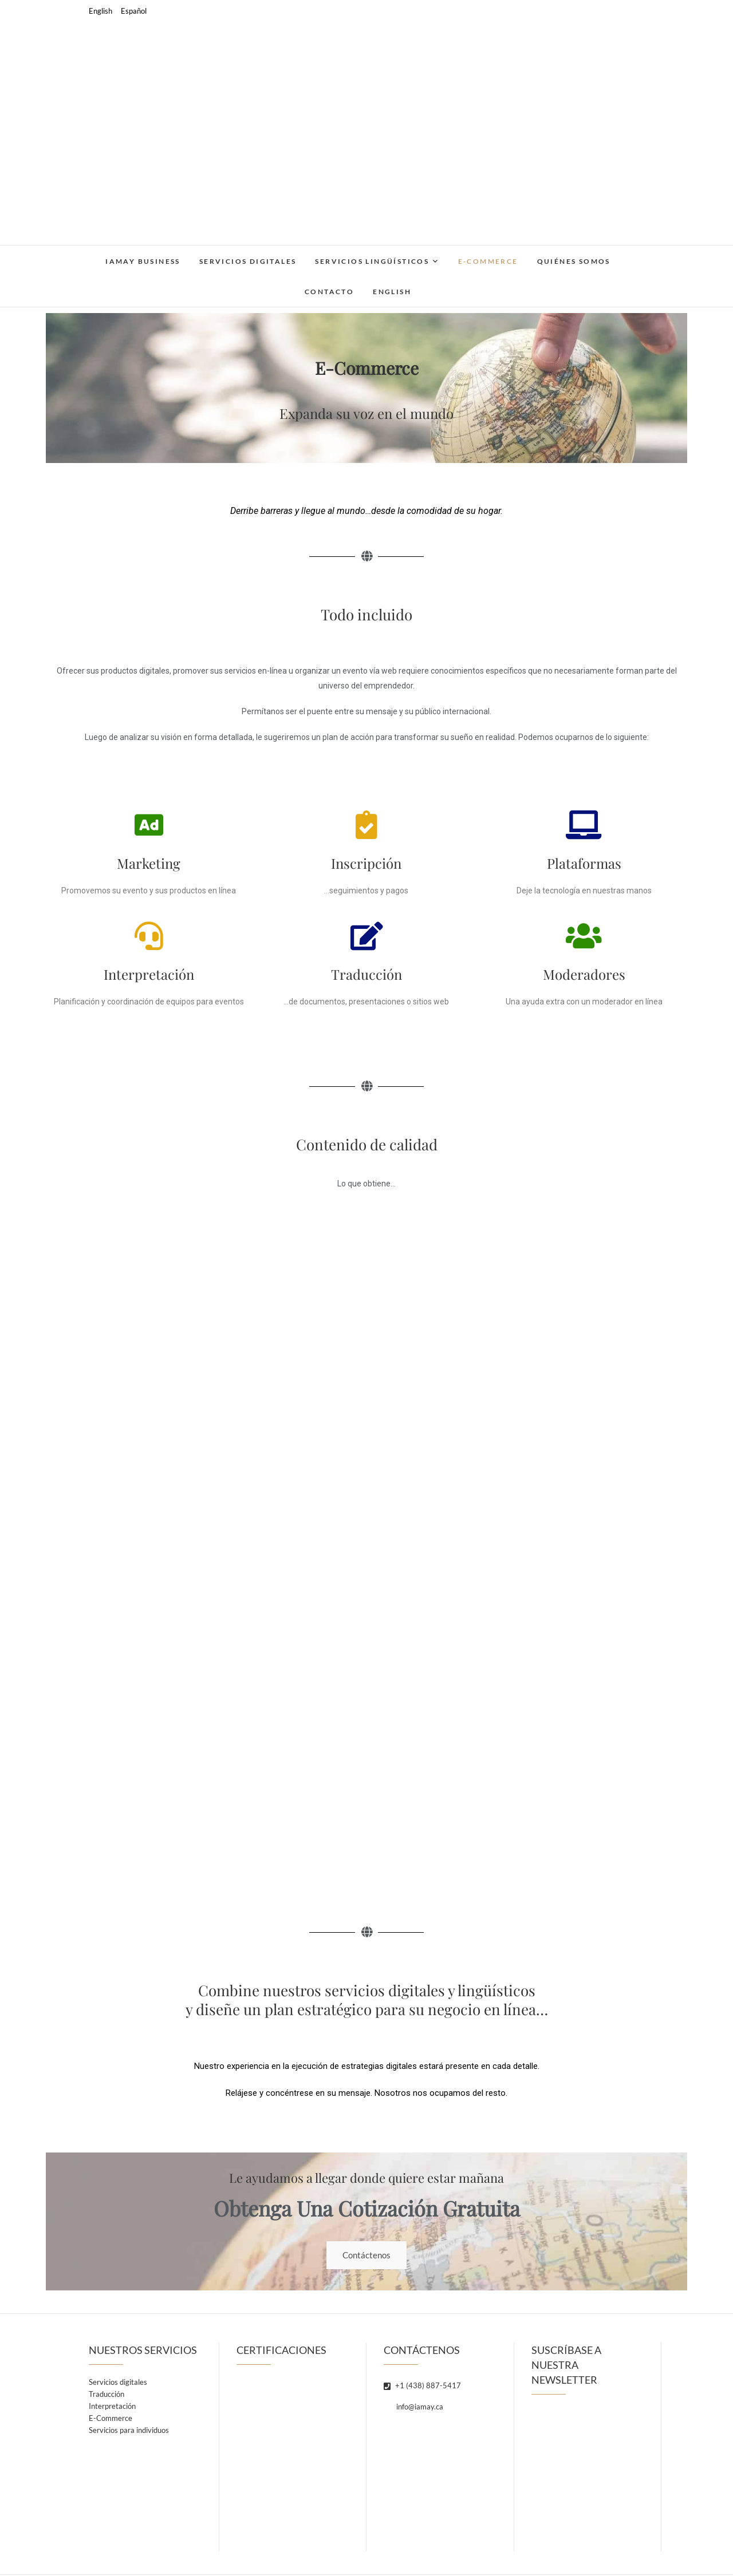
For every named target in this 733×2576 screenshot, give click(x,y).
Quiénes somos (573, 261)
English (100, 10)
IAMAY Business (142, 261)
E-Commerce (488, 261)
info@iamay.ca (413, 2407)
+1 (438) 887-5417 (422, 2386)
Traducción (106, 2395)
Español (134, 10)
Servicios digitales (248, 261)
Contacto (329, 291)
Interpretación (112, 2407)
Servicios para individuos (129, 2431)
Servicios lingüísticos (372, 261)
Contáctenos (366, 2255)
